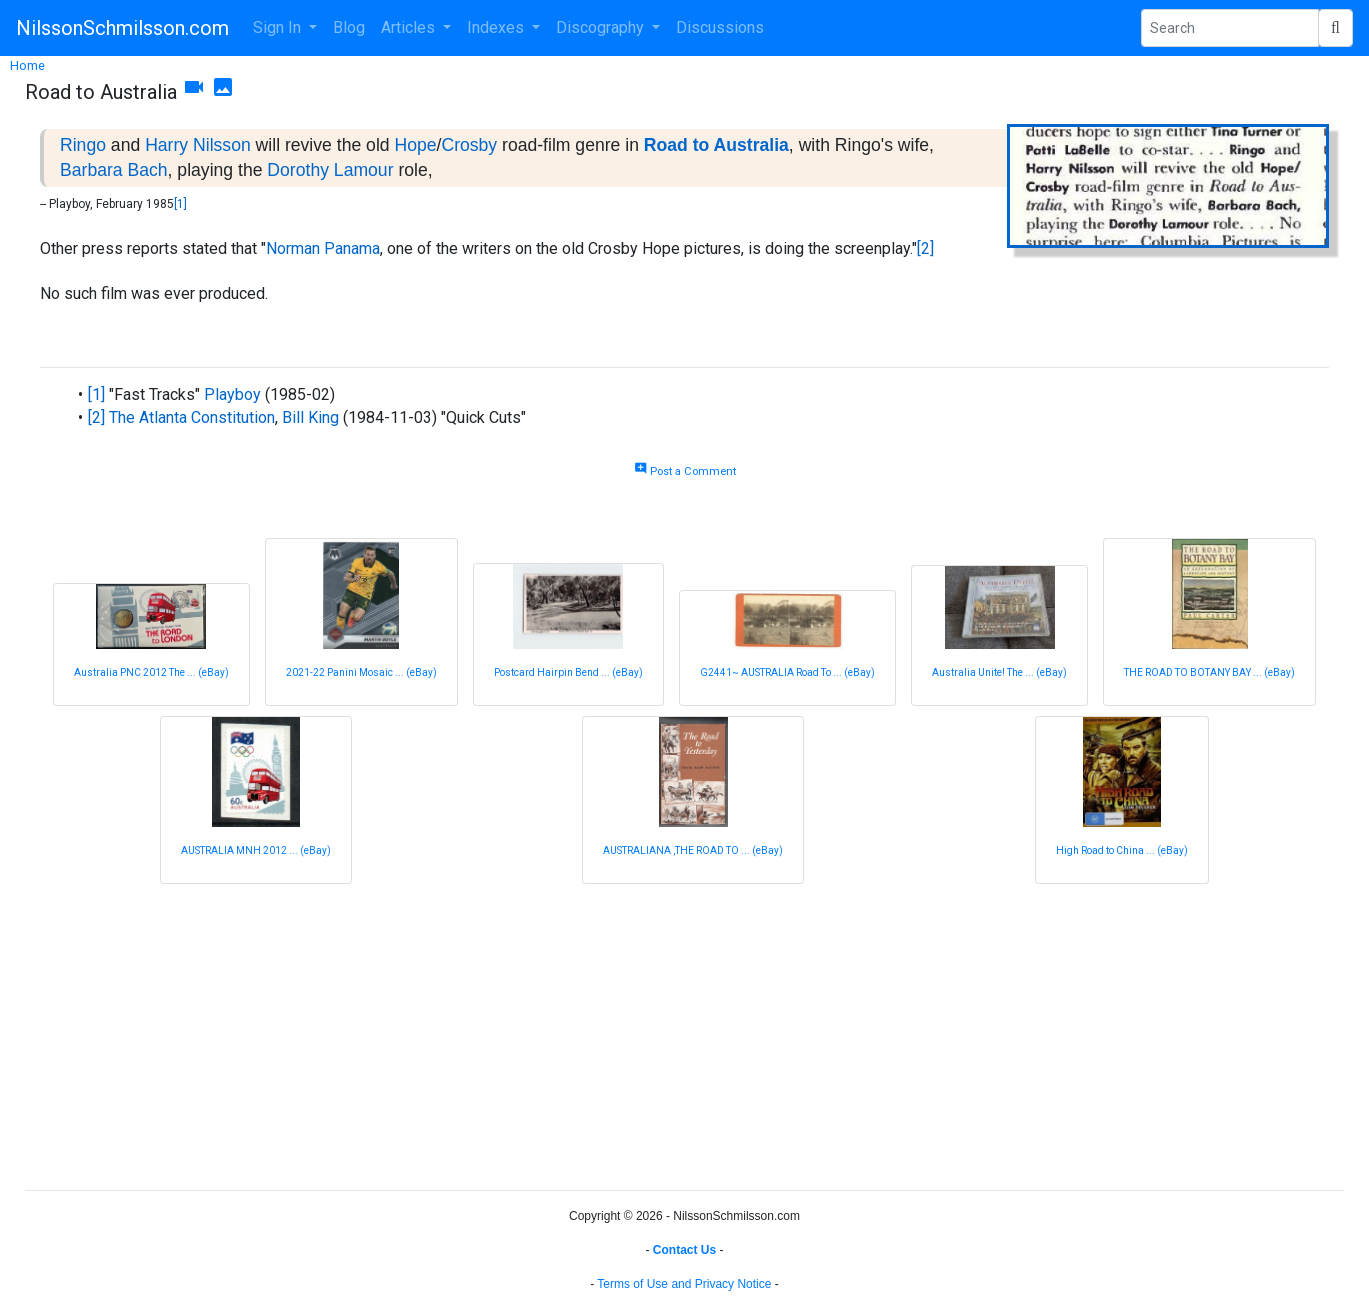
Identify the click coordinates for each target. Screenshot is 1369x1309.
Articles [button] (410, 27)
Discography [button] (602, 27)
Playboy (232, 394)
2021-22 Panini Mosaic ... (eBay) (361, 672)
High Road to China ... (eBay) (1122, 850)
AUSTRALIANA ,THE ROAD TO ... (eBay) (693, 850)
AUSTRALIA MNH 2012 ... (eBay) (256, 850)
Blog (349, 27)
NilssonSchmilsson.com (122, 28)
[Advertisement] (625, 1034)
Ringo (83, 145)
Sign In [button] (279, 27)
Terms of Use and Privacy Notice (684, 1284)
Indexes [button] (497, 27)
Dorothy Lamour (330, 170)
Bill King (310, 417)
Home (27, 65)
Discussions (720, 27)
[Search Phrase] (1230, 28)
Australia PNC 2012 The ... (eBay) (151, 672)
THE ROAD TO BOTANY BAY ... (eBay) (1209, 672)
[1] (180, 204)
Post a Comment (685, 471)
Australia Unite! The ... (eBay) (999, 672)
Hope (415, 145)
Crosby (469, 145)
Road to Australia (716, 145)
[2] (925, 248)
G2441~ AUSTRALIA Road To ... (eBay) (787, 672)
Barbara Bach (114, 170)
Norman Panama (323, 248)
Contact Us (684, 1250)
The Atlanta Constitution (192, 417)
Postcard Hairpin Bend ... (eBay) (568, 672)
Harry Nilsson (198, 145)
